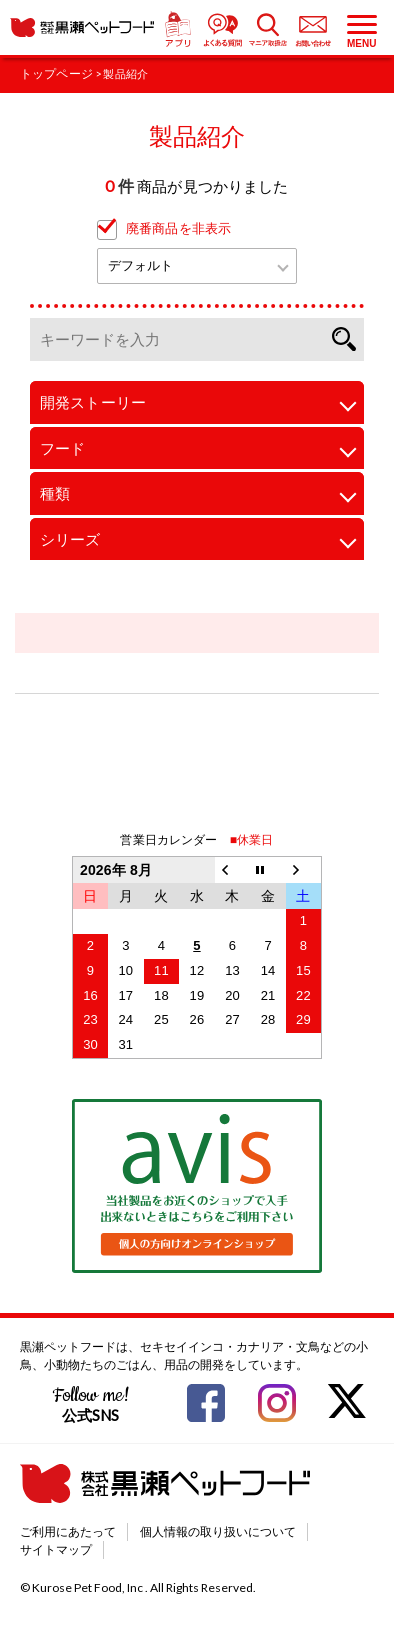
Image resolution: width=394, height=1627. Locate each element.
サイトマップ (56, 1549)
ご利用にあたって (68, 1531)
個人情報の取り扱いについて (218, 1531)
